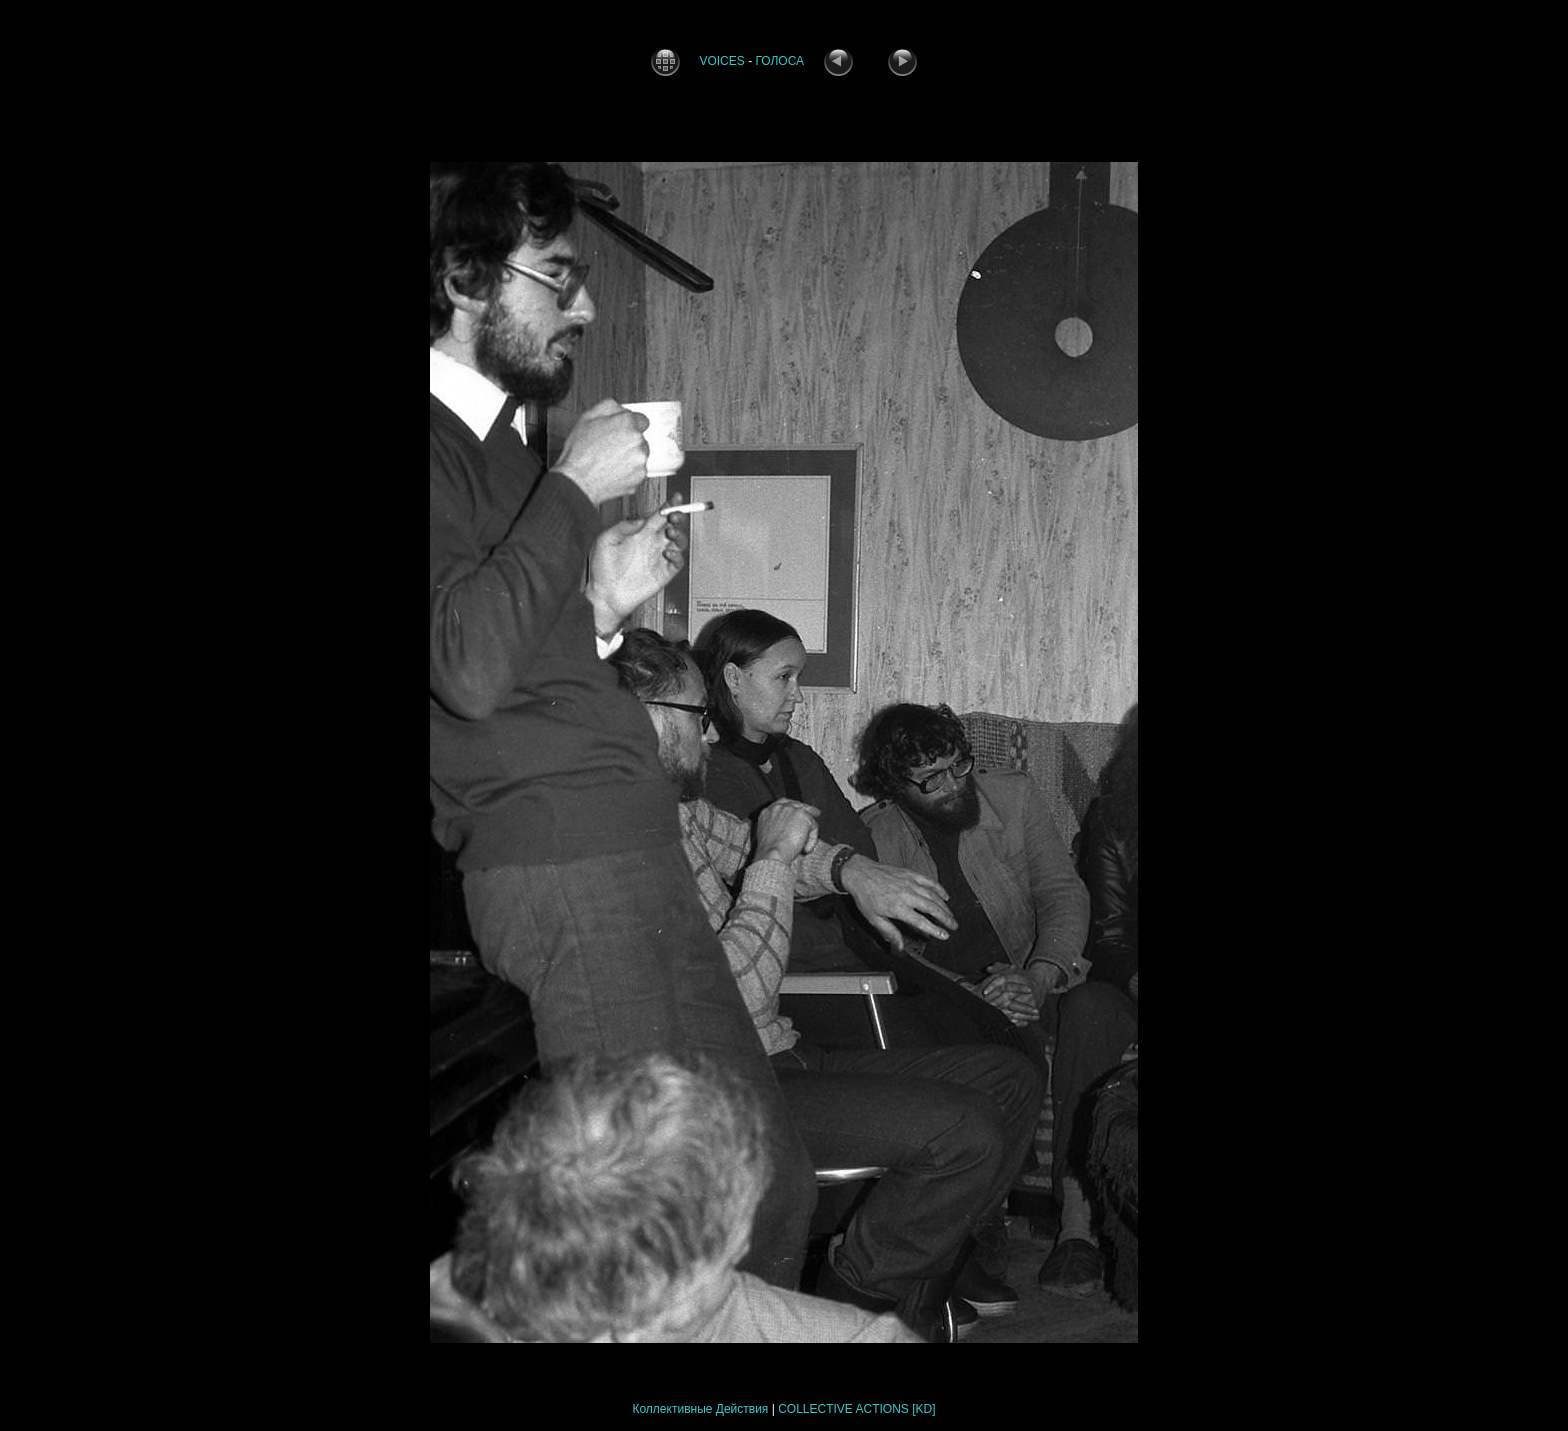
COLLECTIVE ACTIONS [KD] (856, 1409)
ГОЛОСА (779, 61)
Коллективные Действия (700, 1409)
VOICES (721, 61)
